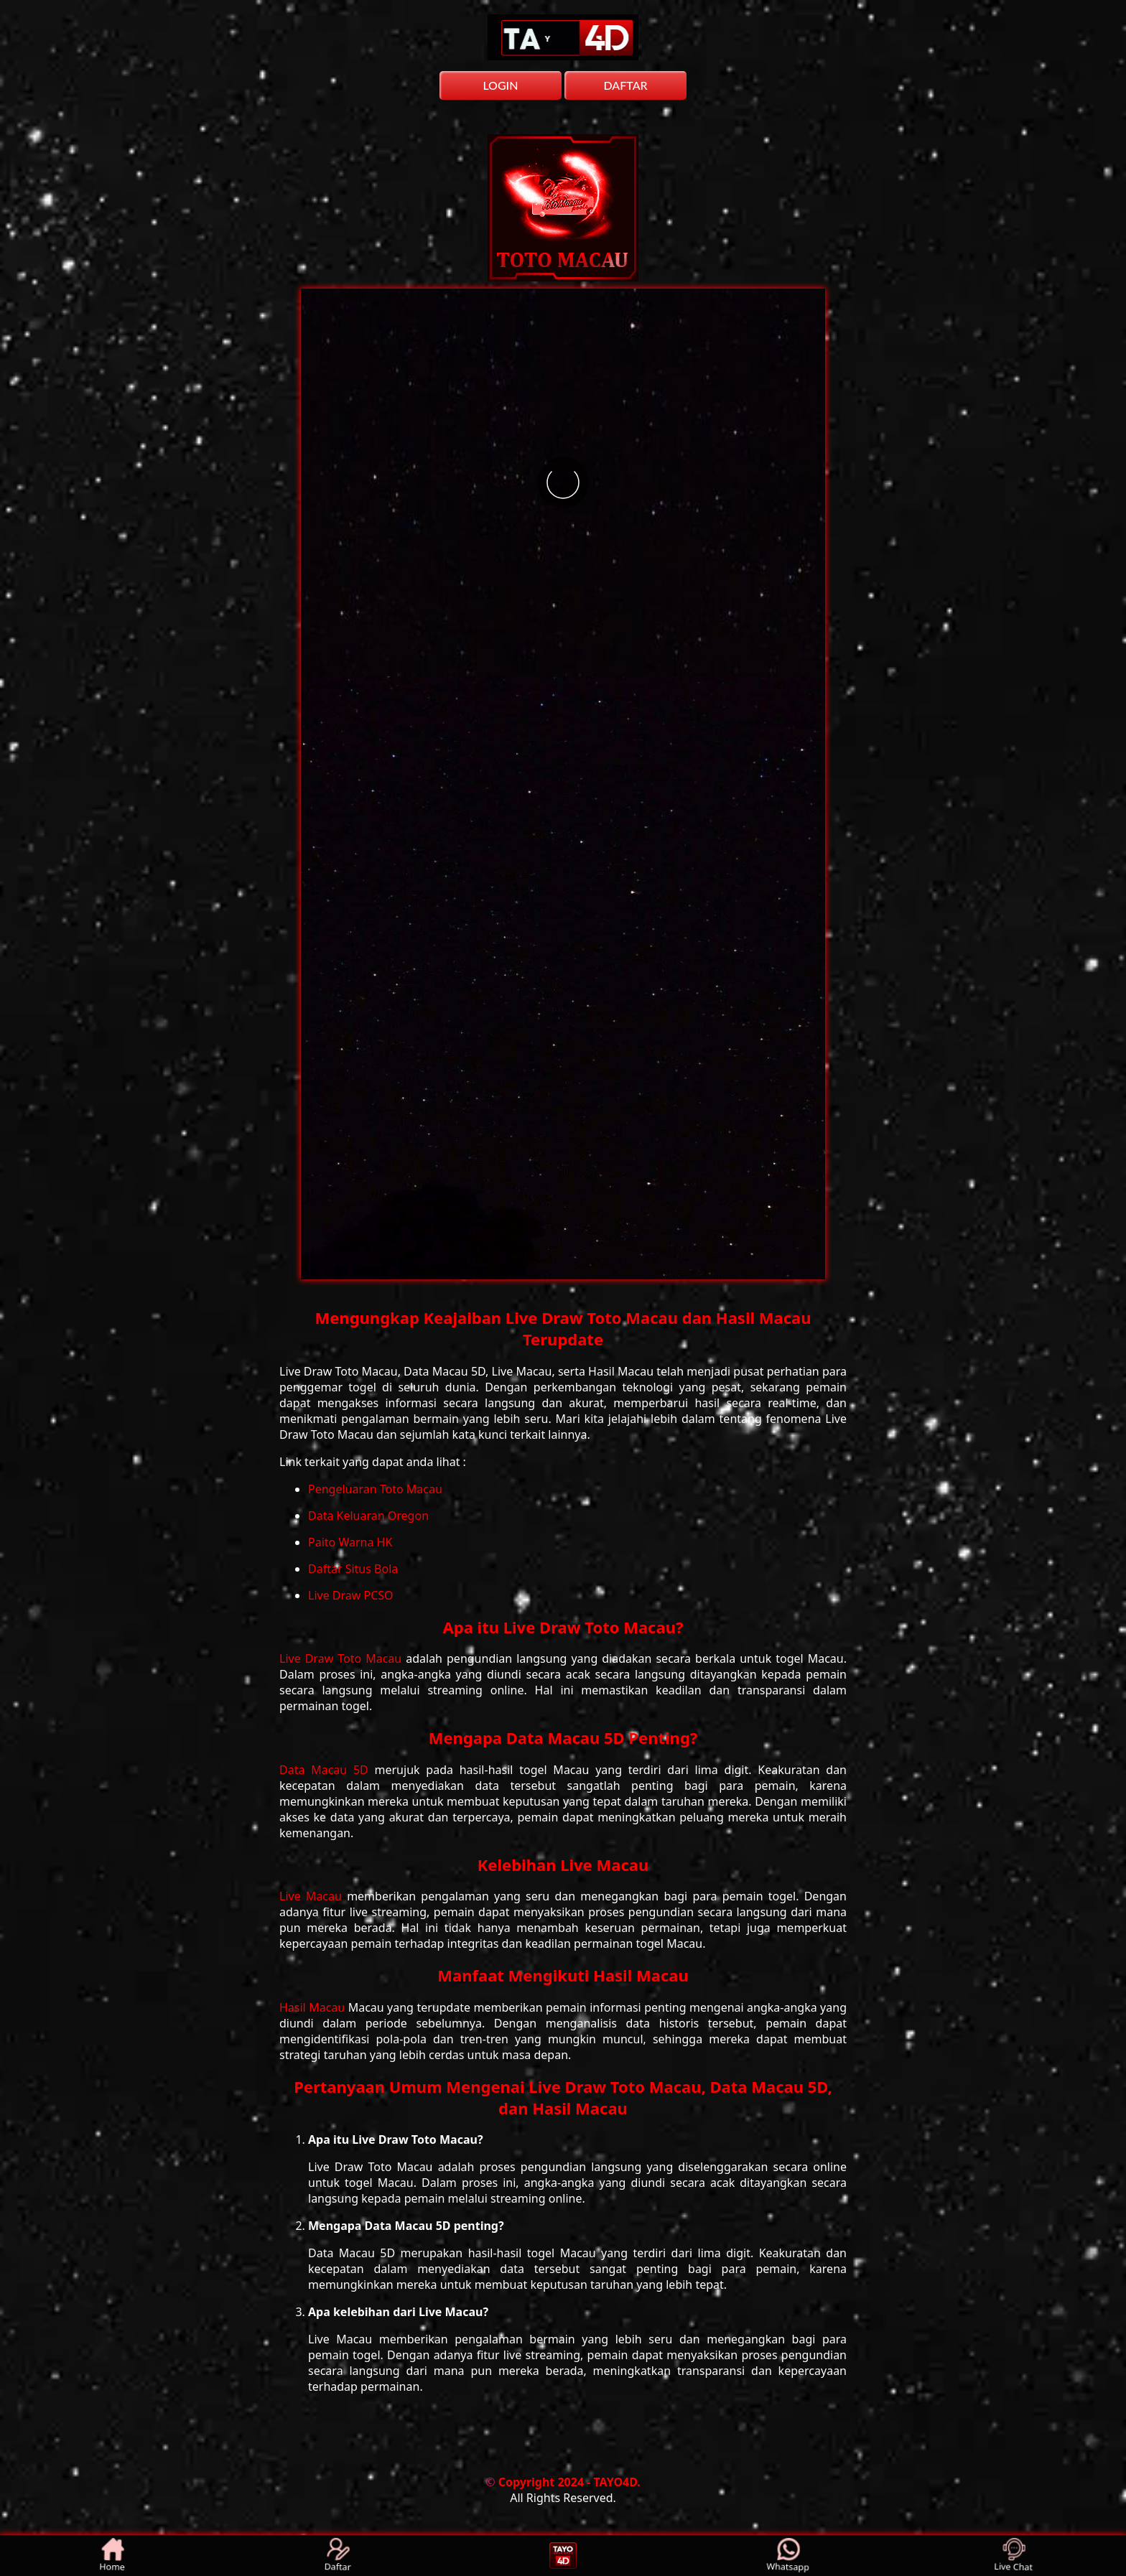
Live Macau (313, 1896)
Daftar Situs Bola (353, 1569)
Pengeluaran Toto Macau (375, 1489)
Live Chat (1013, 2556)
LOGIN (500, 85)
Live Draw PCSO (351, 1595)
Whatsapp (788, 2556)
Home (112, 2556)
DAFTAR (625, 85)
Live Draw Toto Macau (342, 1658)
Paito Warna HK (350, 1542)
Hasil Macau (313, 2007)
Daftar (338, 2556)
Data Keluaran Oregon (368, 1515)
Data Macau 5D (327, 1770)
